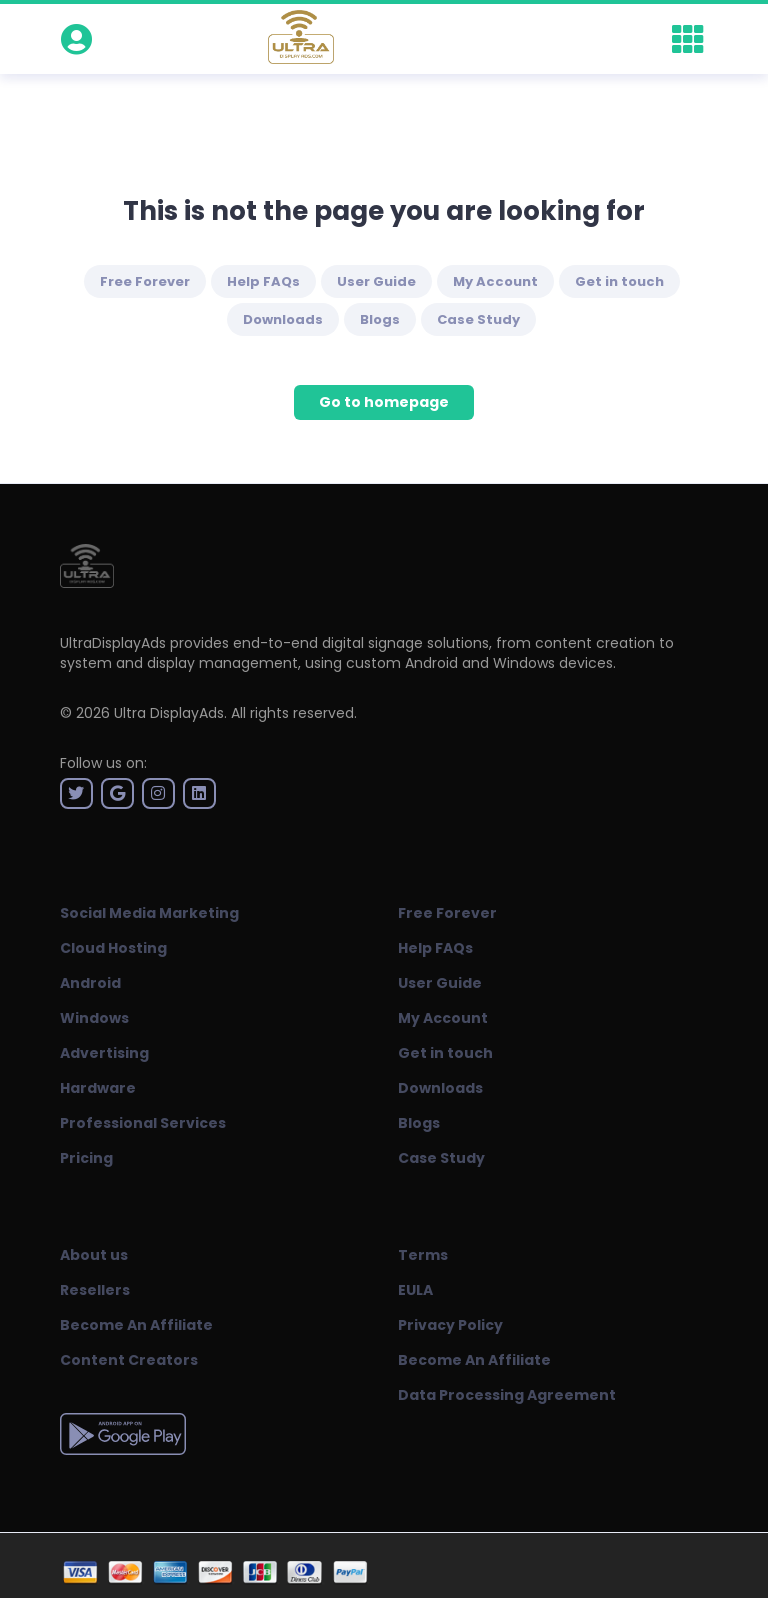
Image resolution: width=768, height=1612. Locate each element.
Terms (423, 1255)
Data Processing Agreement (507, 1395)
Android (90, 983)
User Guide (376, 281)
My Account (495, 281)
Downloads (283, 319)
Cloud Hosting (113, 948)
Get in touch (619, 281)
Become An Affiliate (136, 1325)
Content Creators (129, 1360)
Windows (94, 1018)
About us (94, 1255)
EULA (415, 1290)
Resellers (95, 1290)
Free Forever (145, 281)
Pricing (86, 1158)
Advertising (104, 1053)
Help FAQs (263, 281)
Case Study (478, 319)
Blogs (380, 319)
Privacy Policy (450, 1325)
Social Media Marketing (149, 913)
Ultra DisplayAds (169, 713)
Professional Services (143, 1123)
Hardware (98, 1088)
